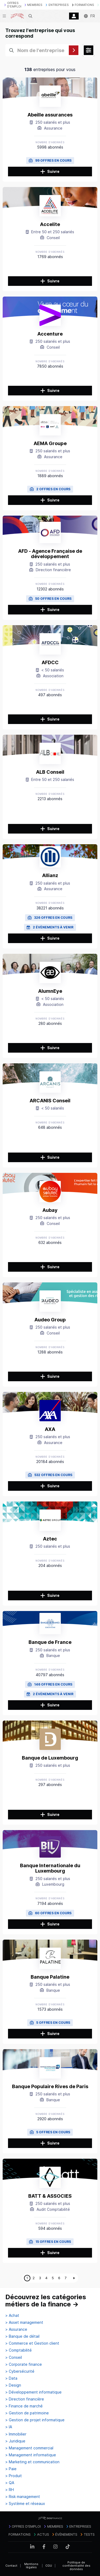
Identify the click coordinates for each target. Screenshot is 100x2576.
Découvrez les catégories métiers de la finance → (45, 2300)
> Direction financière (24, 2399)
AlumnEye (50, 991)
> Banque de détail (22, 2336)
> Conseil (13, 2357)
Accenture (50, 334)
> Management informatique (30, 2455)
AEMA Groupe (50, 443)
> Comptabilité (18, 2350)
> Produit (13, 2476)
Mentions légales (31, 2565)
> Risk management (22, 2497)
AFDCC (50, 662)
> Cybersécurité (19, 2371)
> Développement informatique (33, 2392)
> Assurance (16, 2329)
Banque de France (50, 1642)
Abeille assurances (50, 115)
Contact (11, 2565)
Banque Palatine (50, 1977)
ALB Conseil (50, 772)
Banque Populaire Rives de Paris (50, 2086)
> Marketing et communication (32, 2462)
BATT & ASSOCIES (50, 2196)
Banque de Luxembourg (50, 1758)
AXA (50, 1429)
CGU (48, 2565)
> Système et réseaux (25, 2503)
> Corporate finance (23, 2364)
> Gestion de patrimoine (27, 2413)
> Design (13, 2385)
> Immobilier (15, 2434)
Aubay (50, 1210)
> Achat (12, 2315)
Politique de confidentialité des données (76, 2566)
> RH (9, 2490)
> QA (9, 2483)
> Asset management (24, 2322)
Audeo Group (50, 1319)
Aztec (50, 1539)
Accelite (50, 224)
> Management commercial (29, 2448)
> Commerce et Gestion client (32, 2343)
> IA (8, 2427)
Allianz (50, 875)
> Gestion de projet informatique (35, 2420)
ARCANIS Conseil (50, 1100)
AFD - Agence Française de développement (50, 553)
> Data (11, 2378)
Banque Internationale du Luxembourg (50, 1868)
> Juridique (15, 2441)
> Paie (11, 2469)
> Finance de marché (24, 2406)
